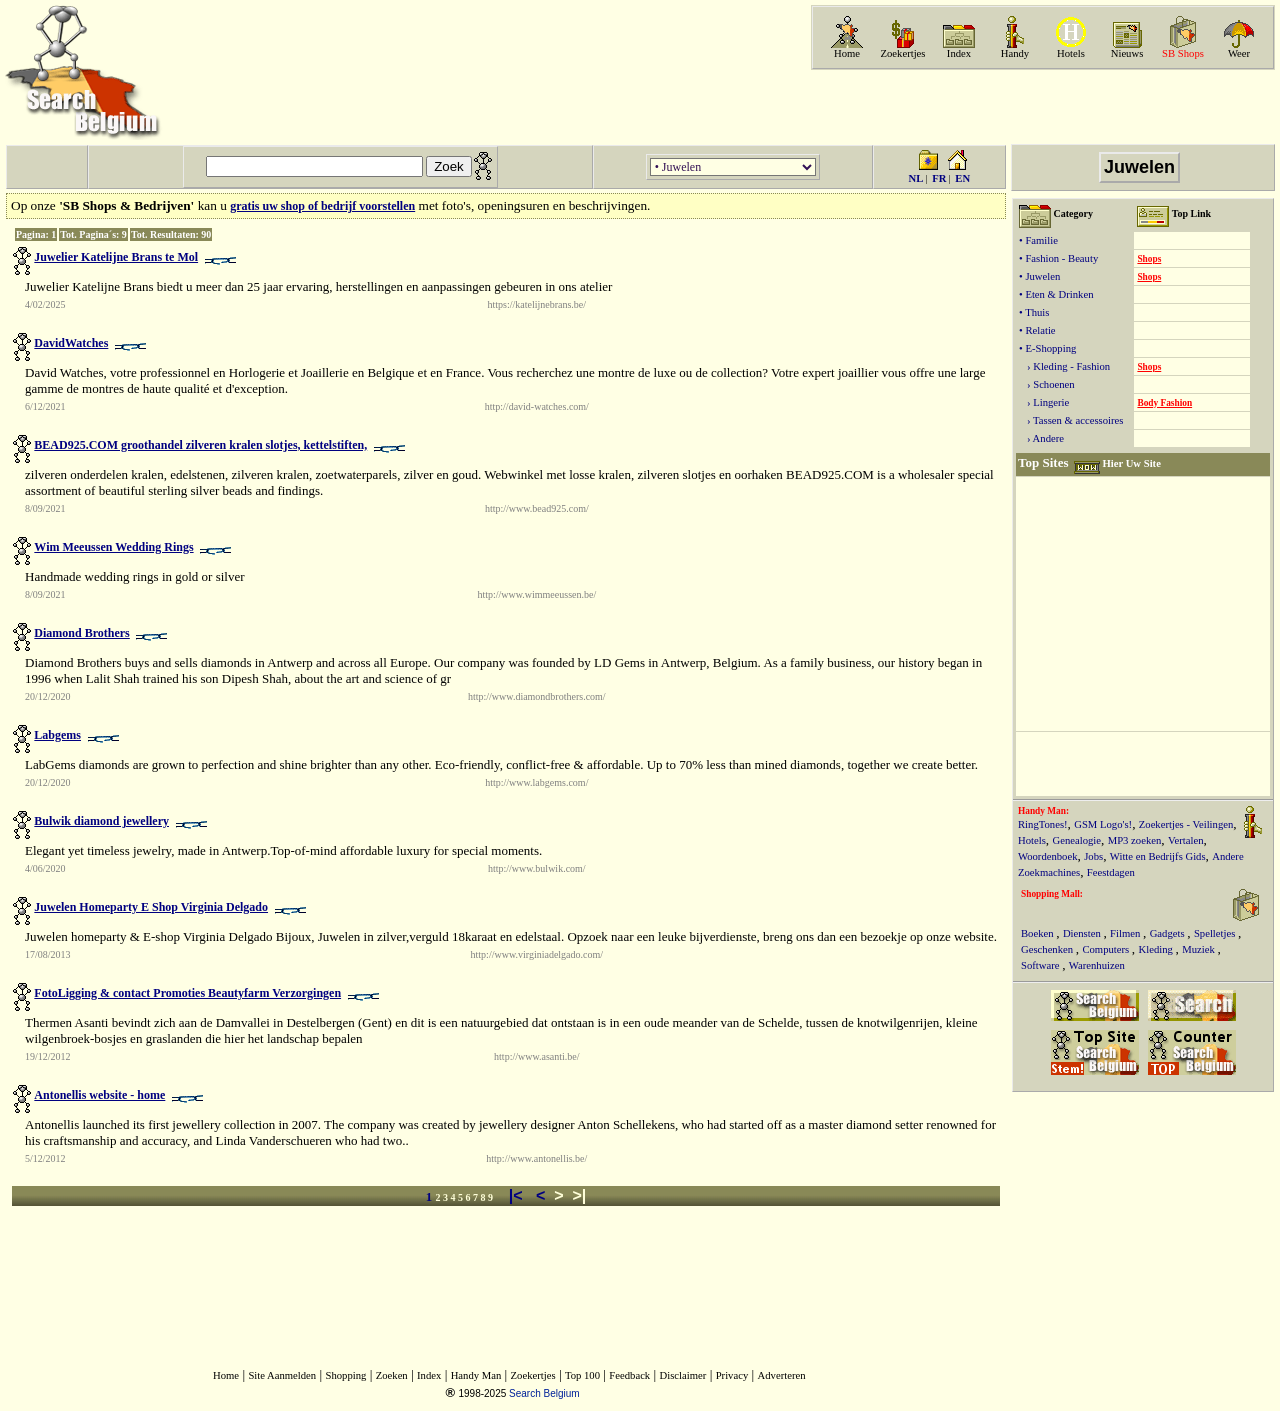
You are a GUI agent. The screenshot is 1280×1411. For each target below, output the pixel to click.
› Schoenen (1047, 384)
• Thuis (1034, 312)
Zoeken (392, 1375)
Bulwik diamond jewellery (101, 821)
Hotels (1071, 53)
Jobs (1093, 856)
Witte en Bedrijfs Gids (1158, 856)
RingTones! (1043, 824)
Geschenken (1048, 949)
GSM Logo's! (1103, 824)
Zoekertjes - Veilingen (1186, 824)
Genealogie (1077, 840)
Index (959, 53)
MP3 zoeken (1135, 840)
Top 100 (582, 1375)
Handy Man (476, 1375)
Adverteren (782, 1375)
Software (1041, 965)
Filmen (1126, 933)
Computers (1106, 949)
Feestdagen (1111, 872)
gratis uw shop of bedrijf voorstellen (322, 206)
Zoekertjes (903, 53)
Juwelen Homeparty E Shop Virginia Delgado (151, 907)
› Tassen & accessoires (1071, 420)
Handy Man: (1043, 811)
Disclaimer (683, 1375)
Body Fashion (1164, 403)
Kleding (1157, 949)
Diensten (1083, 933)
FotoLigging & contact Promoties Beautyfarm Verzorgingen (187, 993)
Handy (1015, 53)
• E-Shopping (1047, 348)
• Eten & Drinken (1056, 294)
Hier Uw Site (1131, 463)
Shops (1149, 259)
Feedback (629, 1375)
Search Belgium (544, 1393)
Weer (1239, 53)
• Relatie (1037, 330)
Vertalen (1186, 840)
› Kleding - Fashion (1064, 366)
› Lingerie (1044, 402)
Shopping (346, 1375)
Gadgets (1169, 933)
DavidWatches (71, 343)
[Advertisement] (1041, 107)
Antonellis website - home (99, 1095)
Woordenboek (1048, 856)
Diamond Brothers (81, 633)
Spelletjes (1216, 933)
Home (847, 53)
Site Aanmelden (282, 1375)
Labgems (57, 735)
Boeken (1038, 933)
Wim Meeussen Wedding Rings (113, 547)
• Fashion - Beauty (1058, 258)
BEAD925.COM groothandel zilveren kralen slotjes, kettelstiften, (200, 445)
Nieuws (1127, 53)
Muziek (1199, 949)
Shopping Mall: (1052, 894)
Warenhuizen (1097, 965)
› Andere (1041, 438)
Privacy (732, 1375)
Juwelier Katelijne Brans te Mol (116, 257)
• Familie (1038, 240)
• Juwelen (1039, 276)
